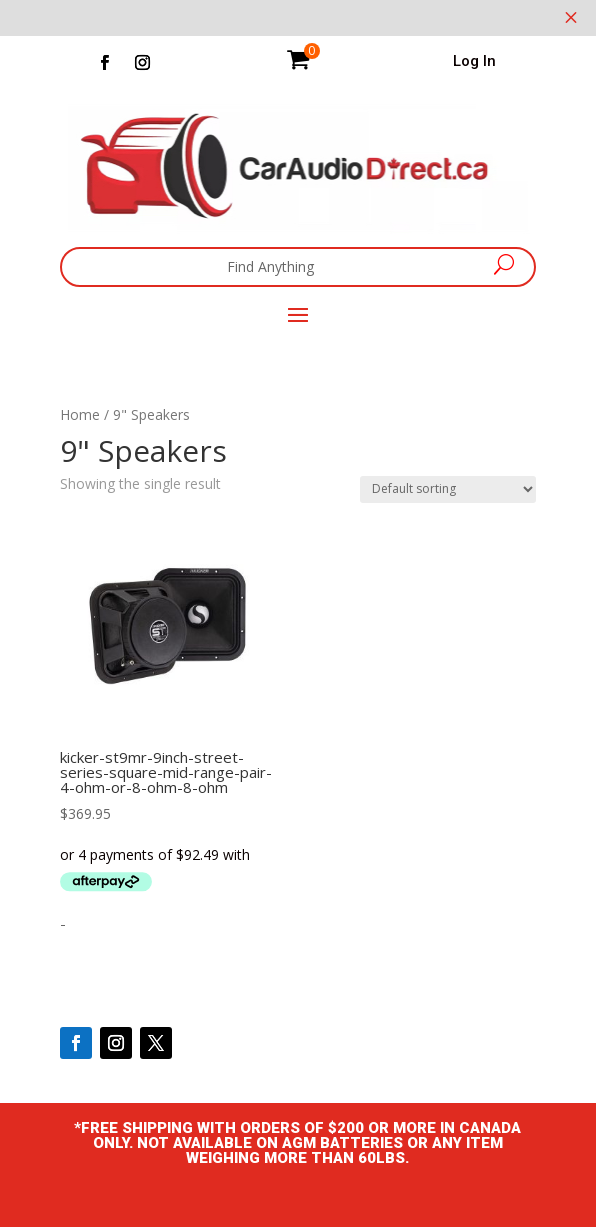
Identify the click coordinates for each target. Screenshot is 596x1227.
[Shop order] (448, 489)
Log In (474, 61)
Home (80, 414)
